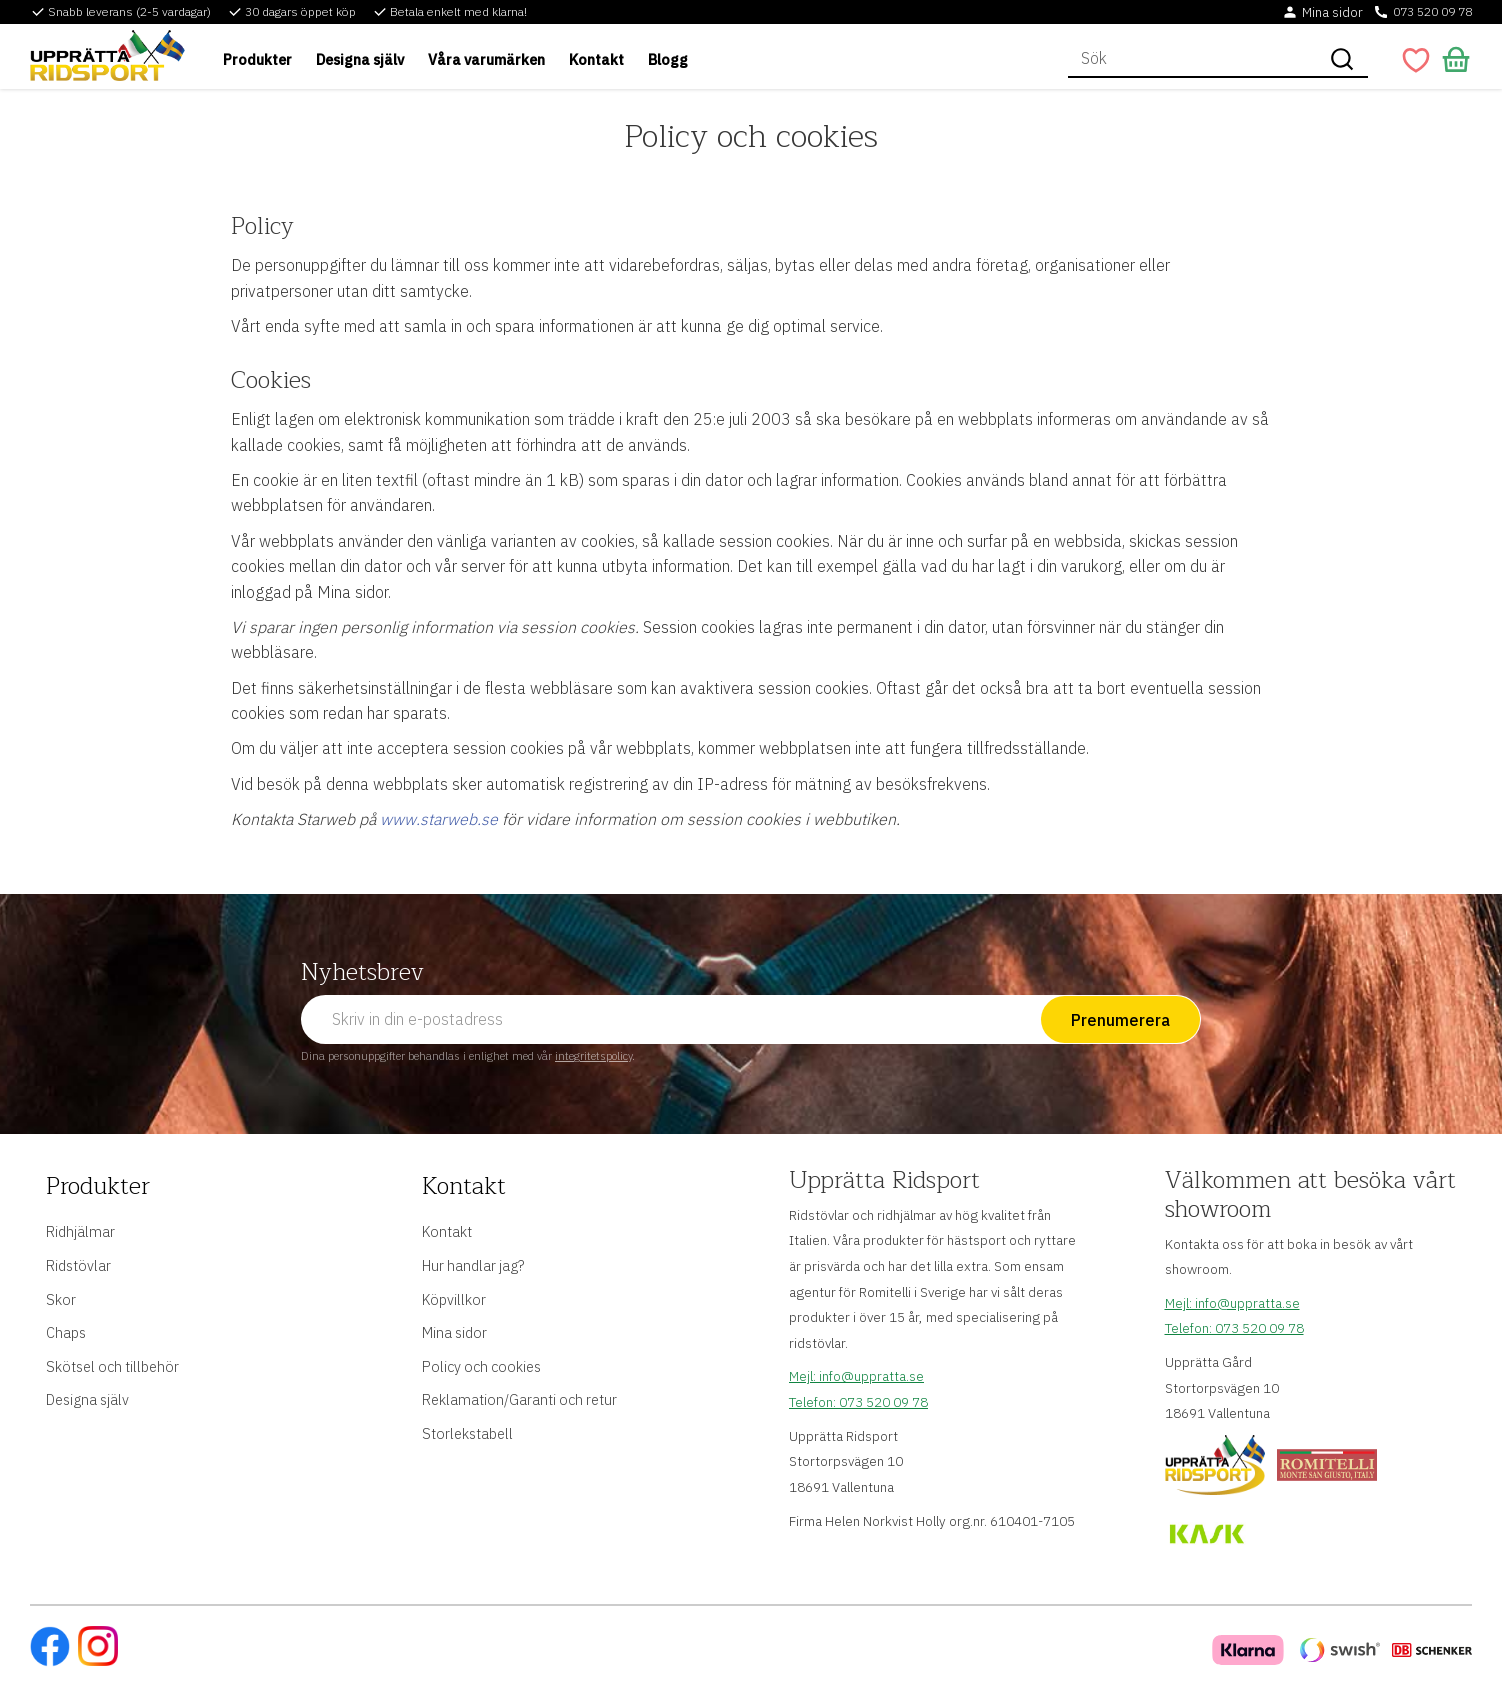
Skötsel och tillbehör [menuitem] (112, 1366)
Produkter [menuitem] (257, 59)
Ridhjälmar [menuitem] (80, 1231)
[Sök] (1342, 59)
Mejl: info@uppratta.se (856, 1376)
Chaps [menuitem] (66, 1332)
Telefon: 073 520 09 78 (858, 1402)
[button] (1416, 60)
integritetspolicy (593, 1056)
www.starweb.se (439, 819)
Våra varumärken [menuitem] (486, 59)
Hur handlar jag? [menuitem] (473, 1265)
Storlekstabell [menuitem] (467, 1433)
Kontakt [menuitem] (596, 59)
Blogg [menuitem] (668, 59)
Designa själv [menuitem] (360, 59)
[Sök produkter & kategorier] (1192, 59)
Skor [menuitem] (61, 1299)
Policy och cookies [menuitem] (481, 1366)
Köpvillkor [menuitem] (454, 1299)
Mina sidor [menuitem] (454, 1332)
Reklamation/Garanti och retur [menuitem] (519, 1399)
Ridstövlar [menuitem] (78, 1265)
